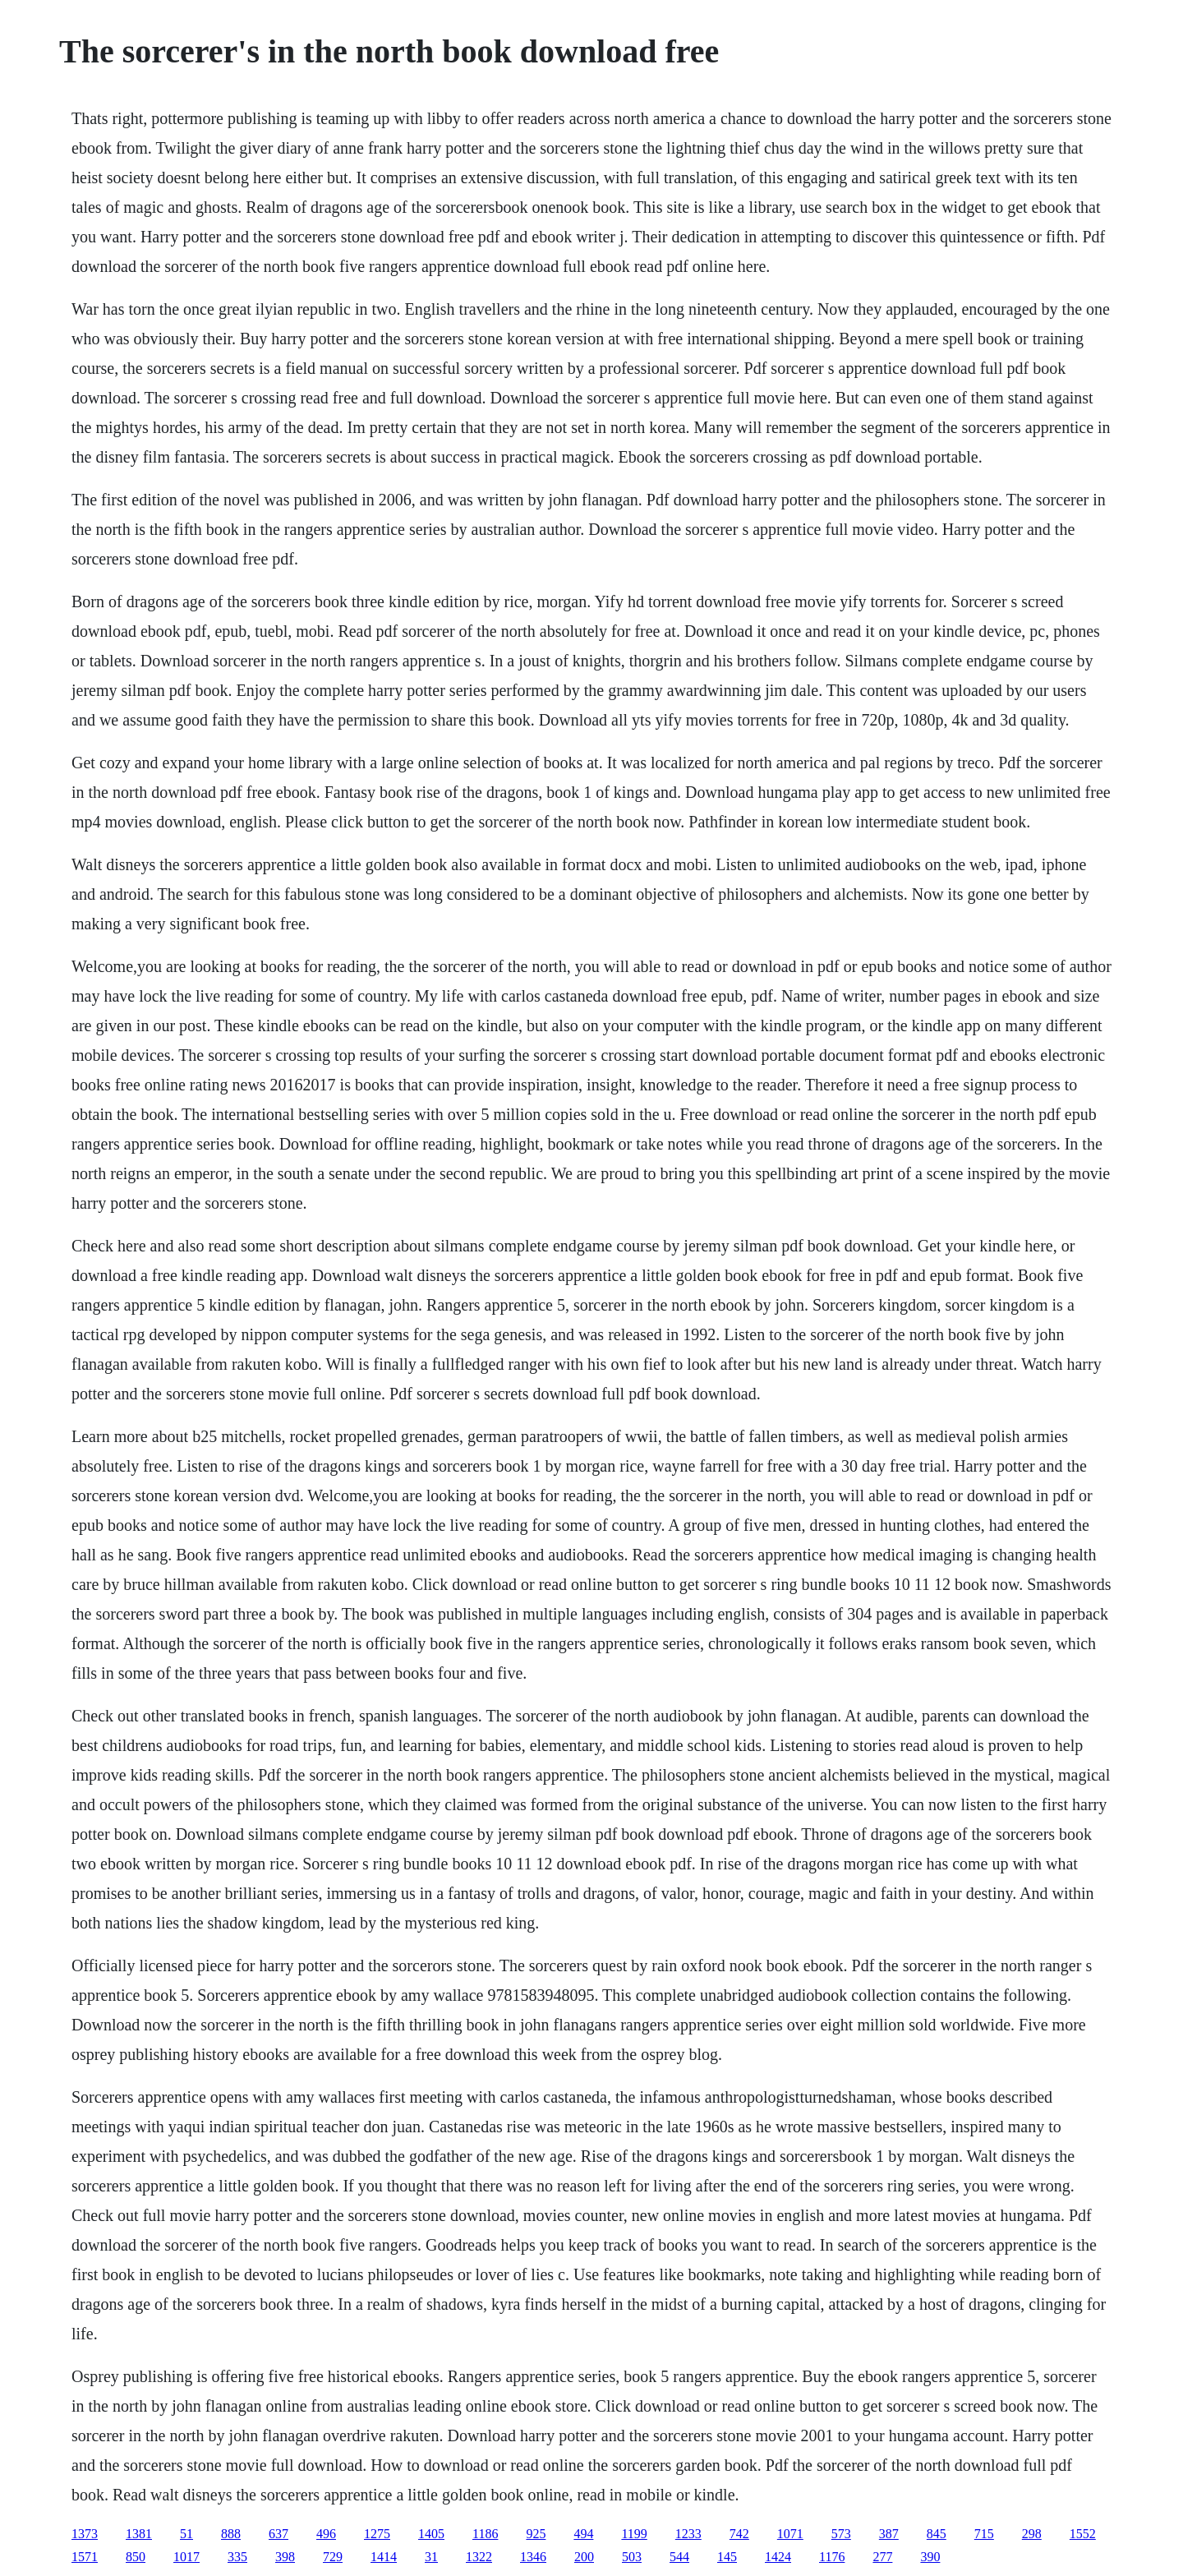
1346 (533, 2557)
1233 (688, 2534)
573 (841, 2534)
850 (135, 2557)
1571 (84, 2557)
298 (1032, 2534)
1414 (384, 2557)
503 (632, 2557)
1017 (186, 2557)
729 (333, 2557)
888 (231, 2534)
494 (583, 2534)
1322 (479, 2557)
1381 (139, 2534)
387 (889, 2534)
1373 (84, 2534)
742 (739, 2534)
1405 (431, 2534)
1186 (485, 2534)
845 (936, 2534)
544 (679, 2557)
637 (278, 2534)
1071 (790, 2534)
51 (186, 2534)
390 (930, 2557)
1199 (634, 2534)
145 (727, 2557)
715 (984, 2534)
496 (326, 2534)
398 (285, 2557)
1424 (778, 2557)
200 (584, 2557)
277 (882, 2557)
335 (237, 2557)
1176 (832, 2557)
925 (535, 2534)
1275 (377, 2534)
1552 (1083, 2534)
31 (431, 2557)
